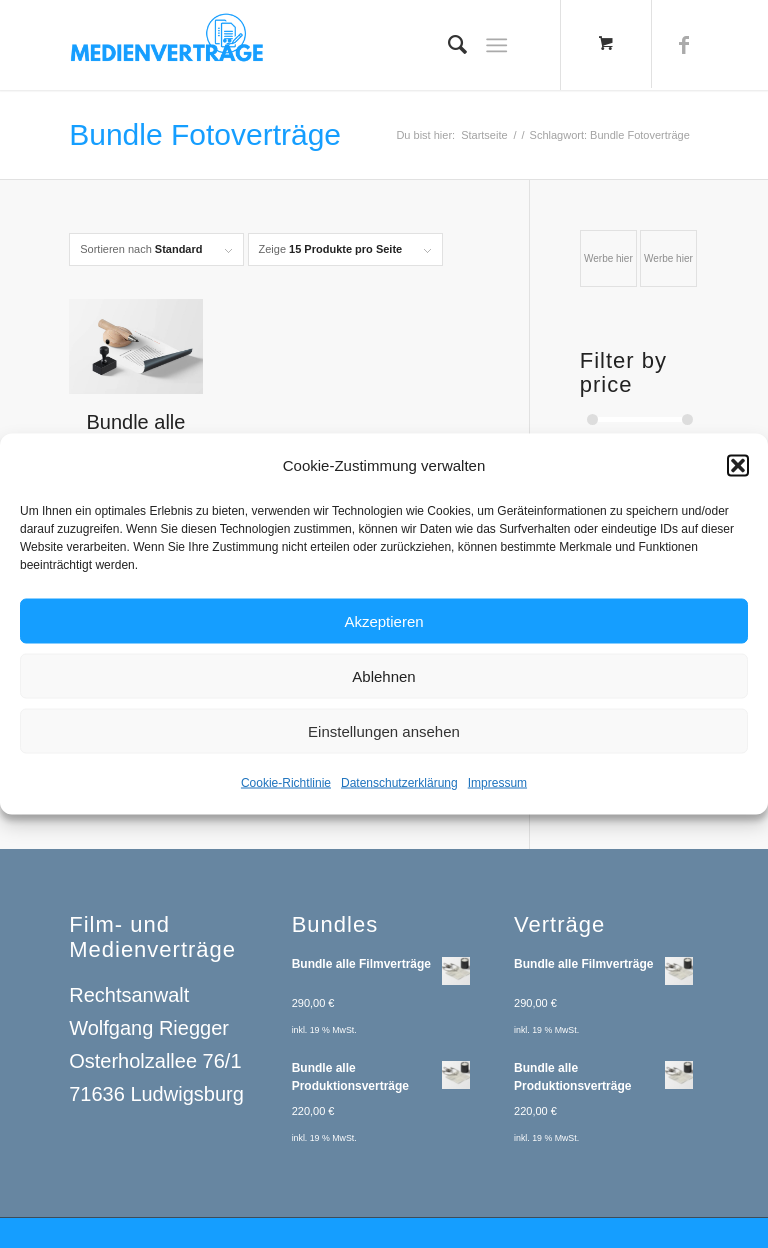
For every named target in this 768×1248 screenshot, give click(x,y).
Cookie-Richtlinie (286, 791)
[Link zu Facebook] (684, 45)
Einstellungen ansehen (384, 738)
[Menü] (496, 45)
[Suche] (447, 45)
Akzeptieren (383, 628)
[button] (738, 473)
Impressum (497, 791)
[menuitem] (447, 45)
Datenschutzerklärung (399, 791)
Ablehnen (383, 683)
